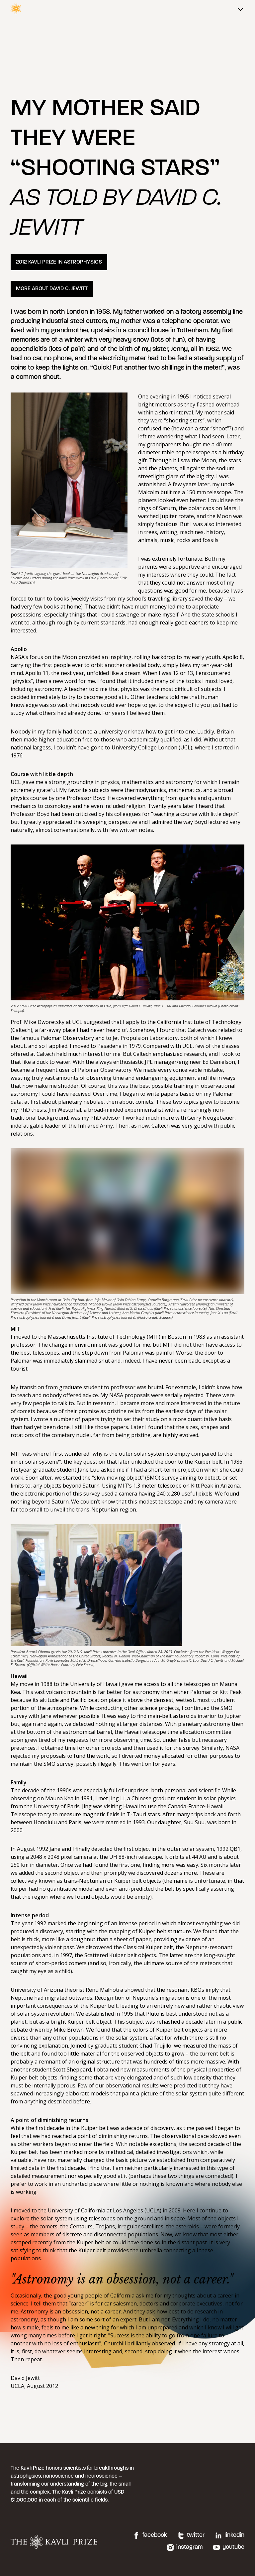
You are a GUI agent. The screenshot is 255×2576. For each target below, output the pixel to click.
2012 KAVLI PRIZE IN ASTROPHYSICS (59, 262)
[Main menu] (240, 10)
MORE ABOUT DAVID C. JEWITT (52, 288)
